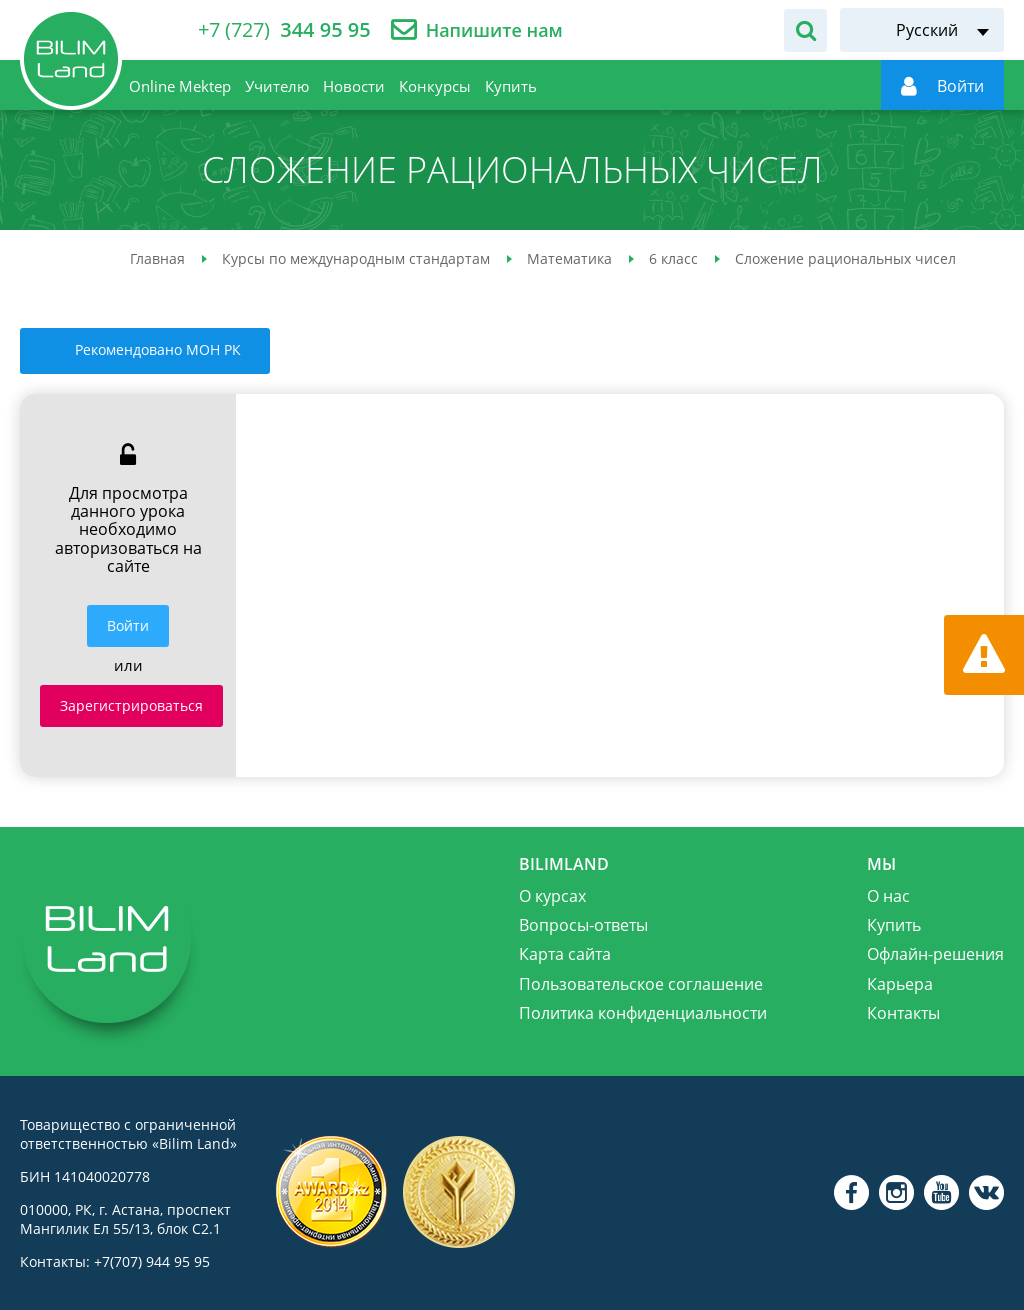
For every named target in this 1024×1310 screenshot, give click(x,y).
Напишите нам (494, 30)
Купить (894, 925)
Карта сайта (565, 954)
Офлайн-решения (935, 954)
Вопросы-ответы (583, 925)
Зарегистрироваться (131, 705)
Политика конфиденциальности (643, 1013)
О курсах (552, 896)
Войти (128, 625)
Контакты (903, 1013)
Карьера (900, 984)
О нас (888, 896)
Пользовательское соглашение (641, 984)
